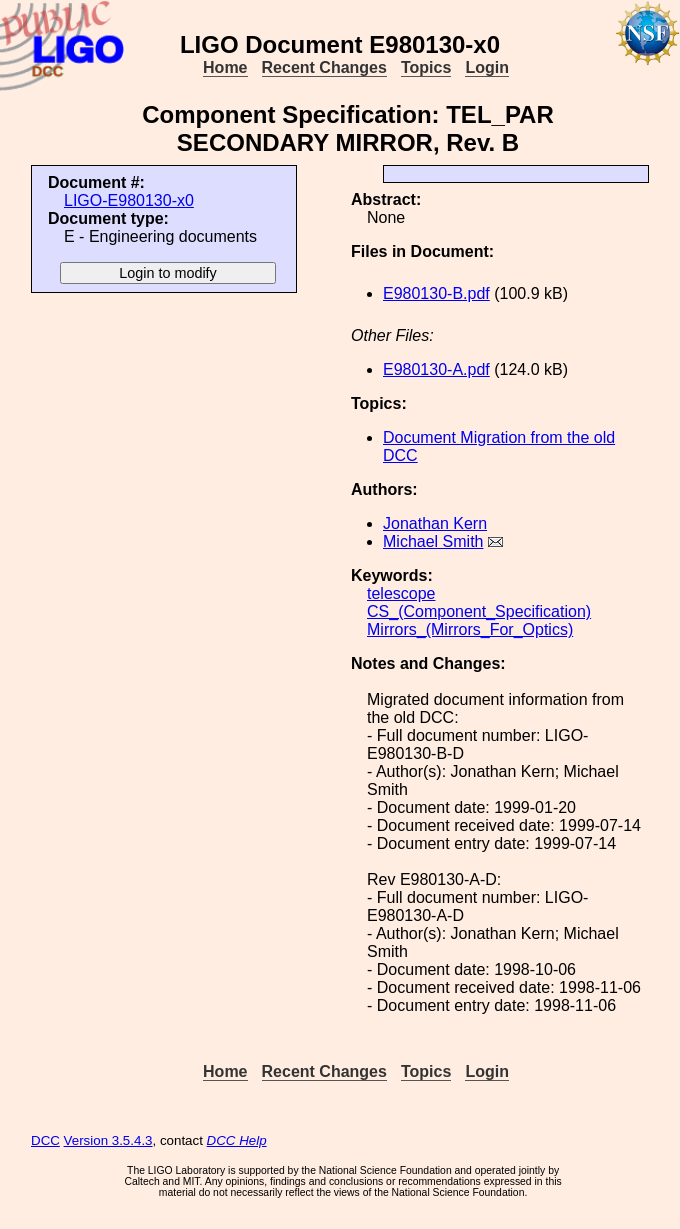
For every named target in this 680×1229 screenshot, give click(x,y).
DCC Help (237, 1140)
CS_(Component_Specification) (479, 611)
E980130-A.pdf (436, 369)
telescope (401, 593)
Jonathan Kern (435, 523)
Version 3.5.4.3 (108, 1140)
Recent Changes (324, 67)
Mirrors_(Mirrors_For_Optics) (470, 629)
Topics (426, 67)
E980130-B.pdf (436, 293)
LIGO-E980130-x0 (129, 200)
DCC (45, 1140)
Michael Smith (433, 541)
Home (225, 67)
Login (487, 67)
